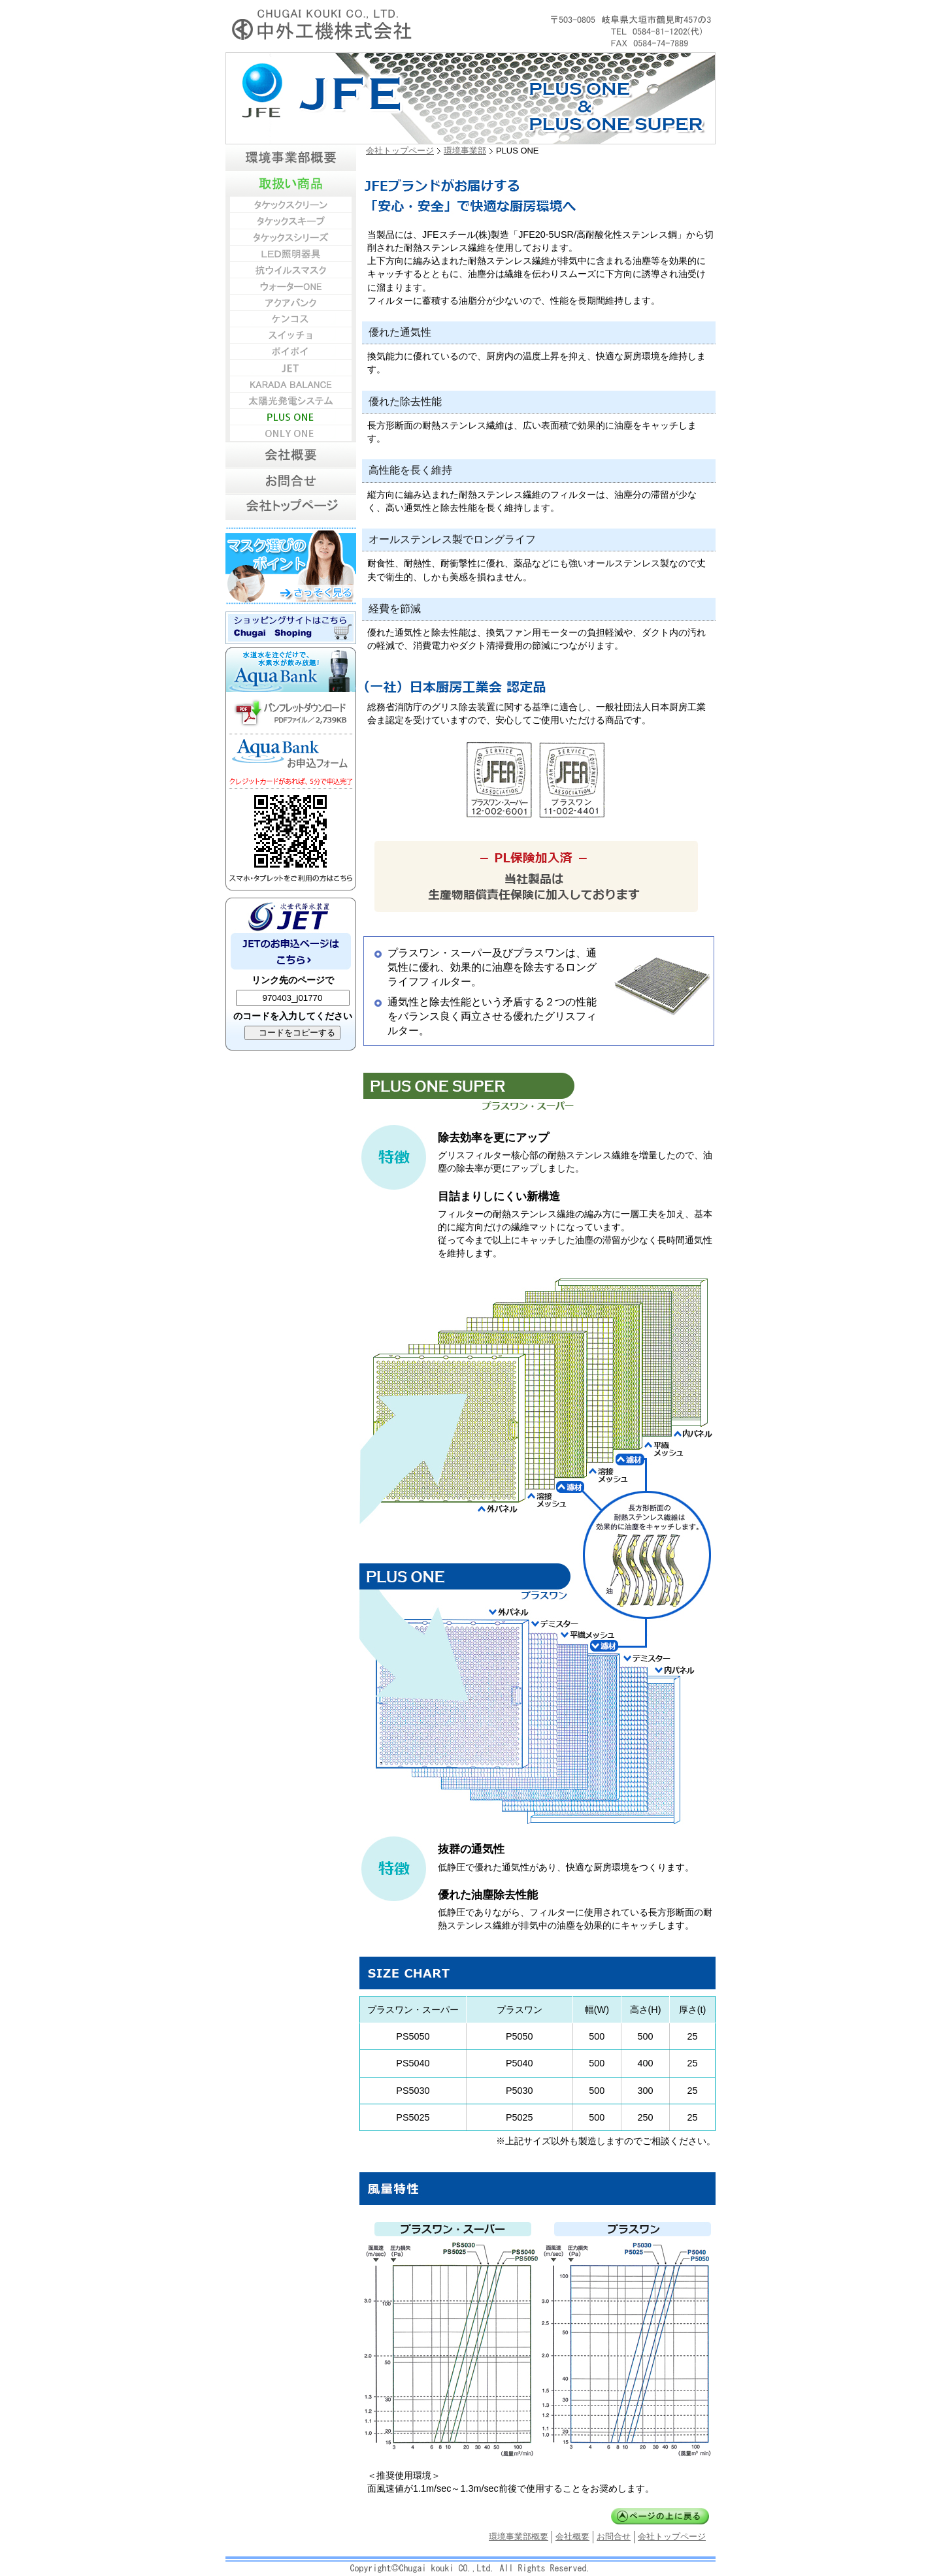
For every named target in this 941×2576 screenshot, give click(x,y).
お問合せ (614, 2536)
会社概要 (572, 2536)
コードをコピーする (295, 1032)
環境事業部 (465, 150)
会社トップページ (400, 150)
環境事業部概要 (518, 2536)
